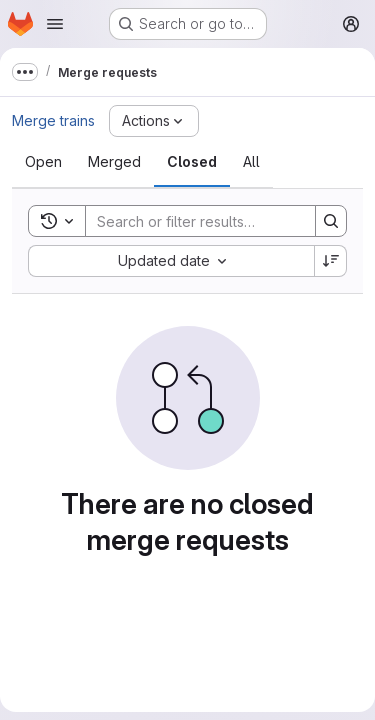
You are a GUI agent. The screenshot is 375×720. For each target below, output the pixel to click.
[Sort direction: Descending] (331, 261)
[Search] (217, 221)
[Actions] (154, 121)
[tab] (43, 162)
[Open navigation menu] (55, 24)
